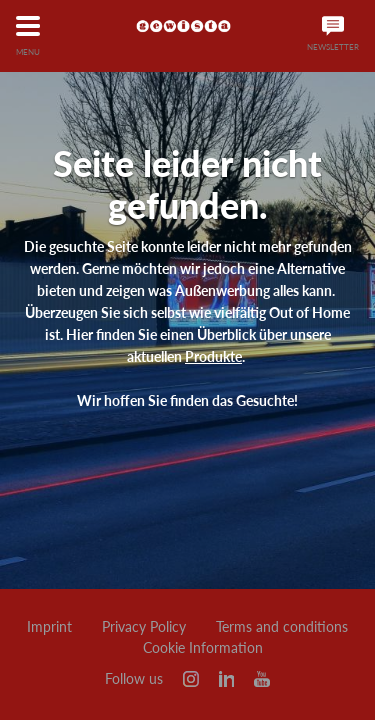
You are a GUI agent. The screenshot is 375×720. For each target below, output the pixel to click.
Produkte (213, 356)
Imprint (49, 627)
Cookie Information (203, 648)
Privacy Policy (144, 627)
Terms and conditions (282, 627)
